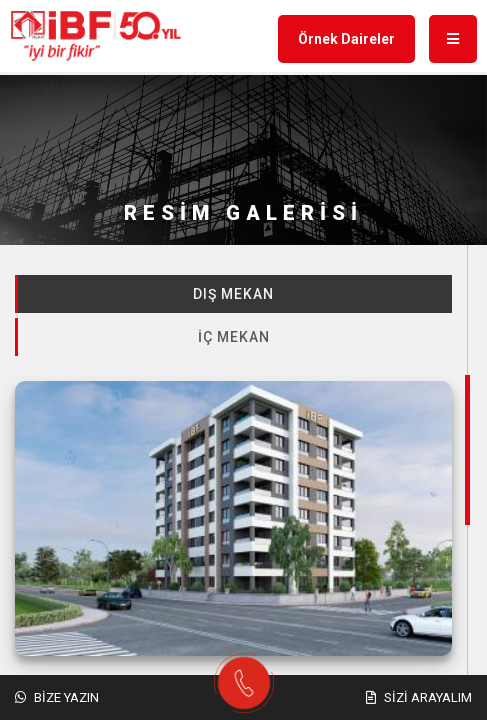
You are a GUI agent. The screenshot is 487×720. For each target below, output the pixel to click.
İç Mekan (234, 337)
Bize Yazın (57, 697)
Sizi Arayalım (419, 697)
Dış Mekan (233, 294)
